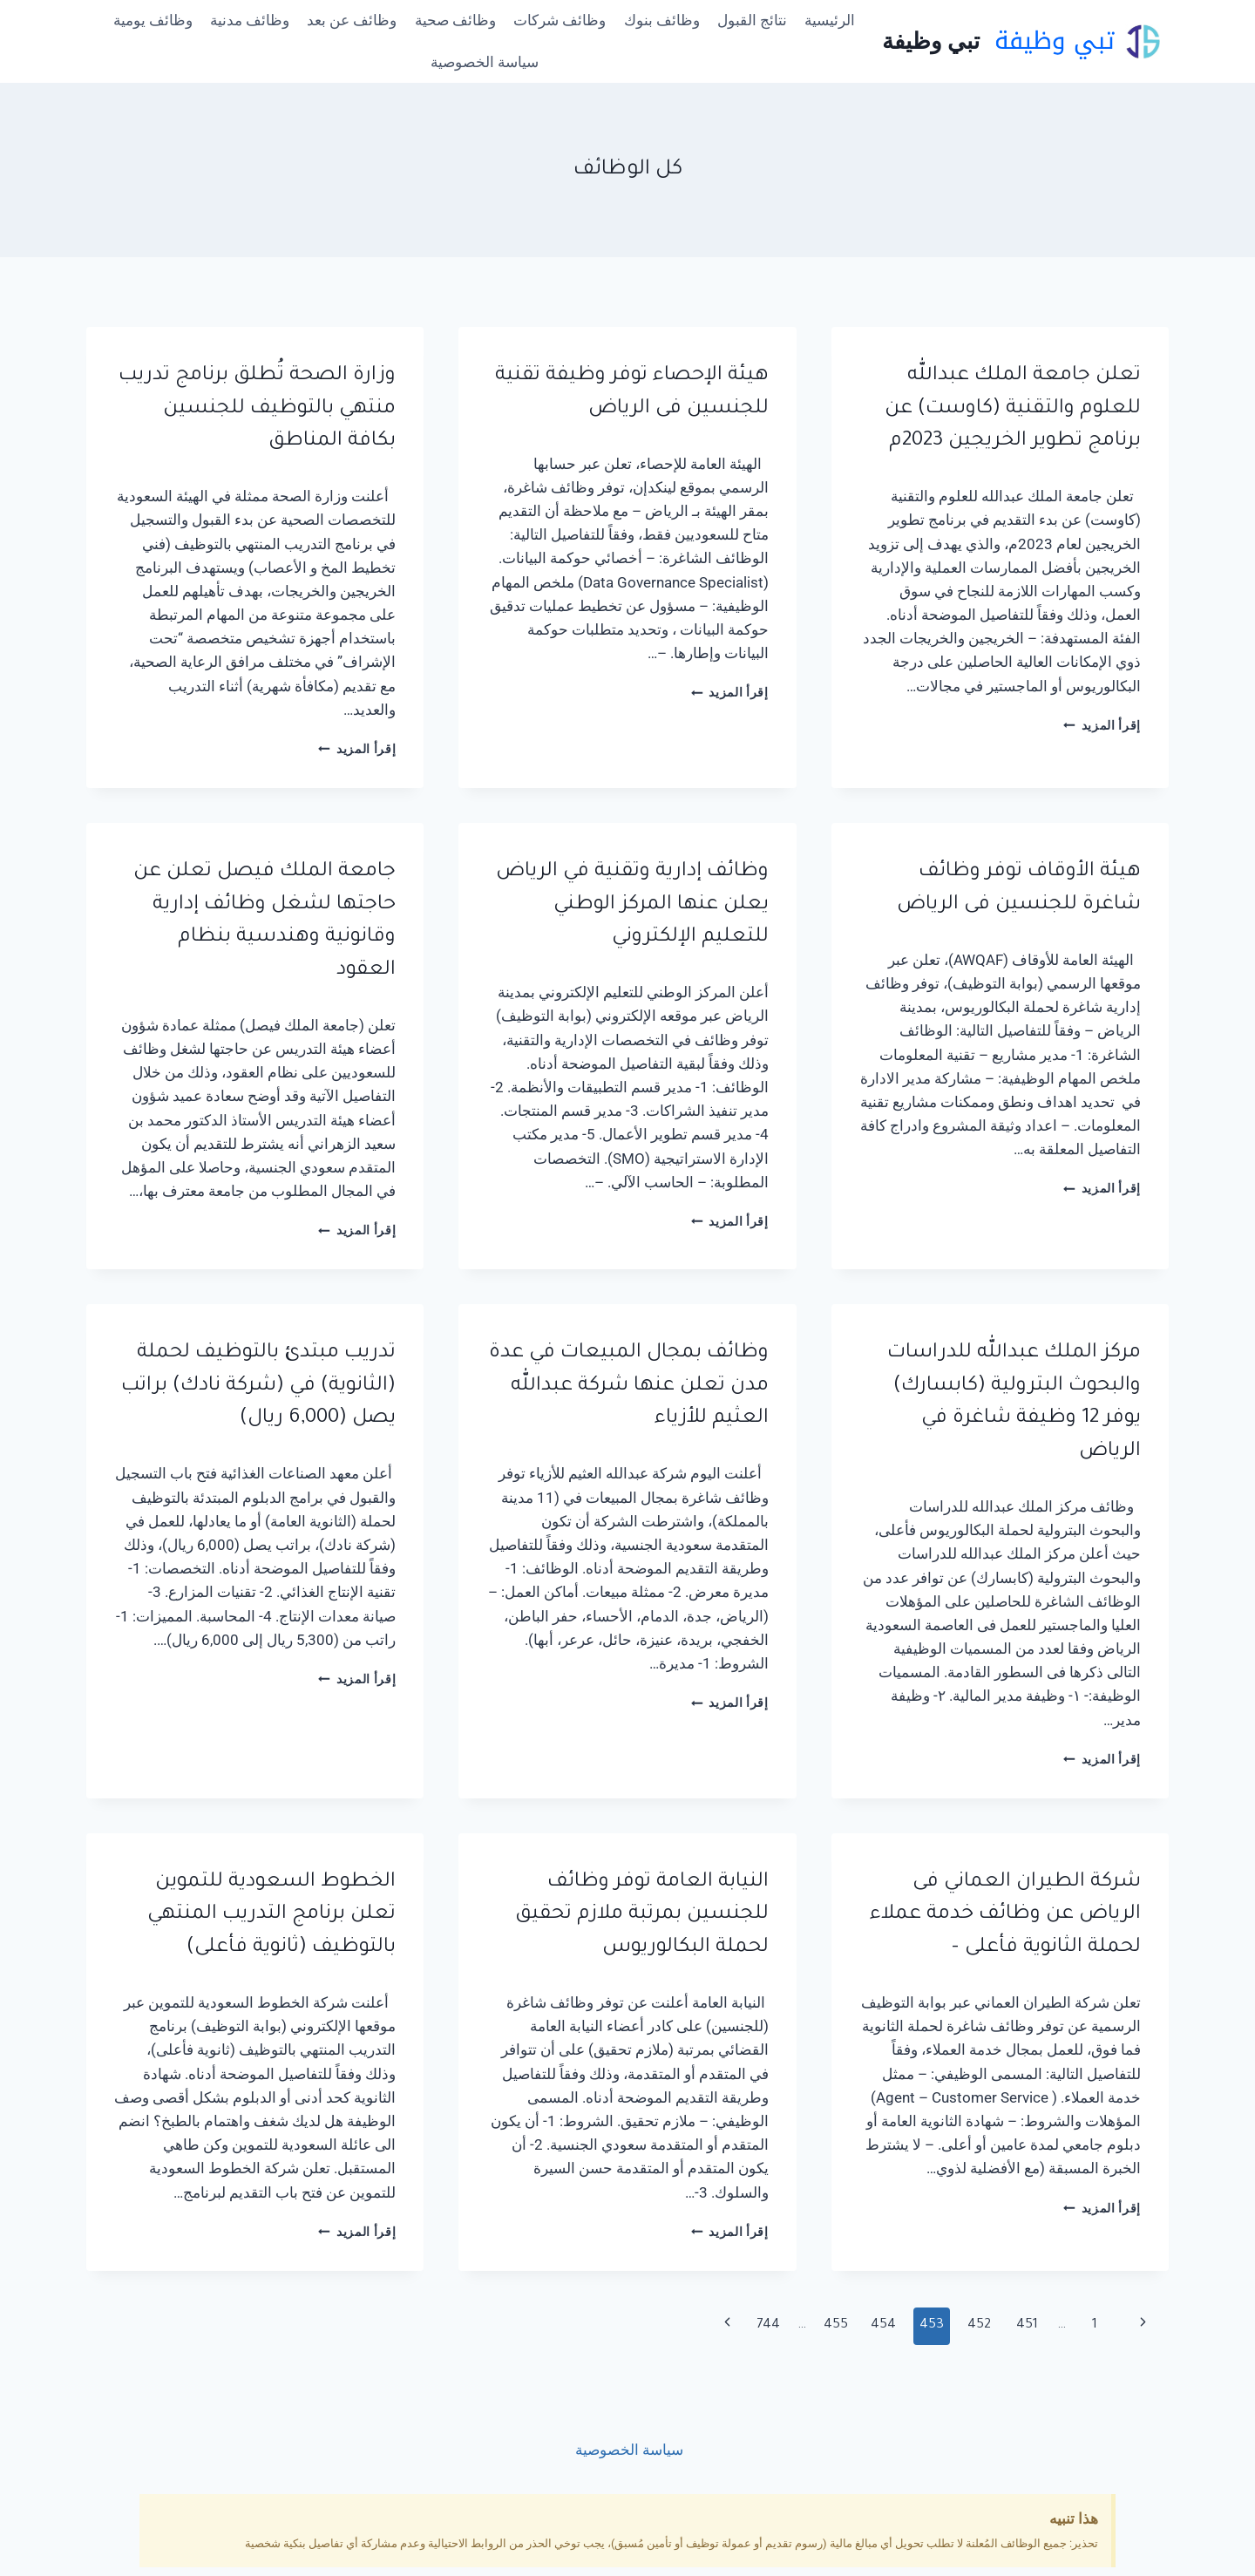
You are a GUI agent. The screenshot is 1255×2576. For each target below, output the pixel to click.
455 (836, 2325)
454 (883, 2325)
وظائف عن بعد (352, 20)
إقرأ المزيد (1102, 725)
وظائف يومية (153, 20)
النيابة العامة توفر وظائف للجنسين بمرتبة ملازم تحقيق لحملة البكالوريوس (642, 1915)
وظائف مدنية (249, 20)
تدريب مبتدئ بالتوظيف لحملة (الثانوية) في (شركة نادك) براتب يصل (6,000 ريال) (258, 1386)
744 (768, 2325)
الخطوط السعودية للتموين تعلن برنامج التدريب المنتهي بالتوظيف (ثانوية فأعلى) (271, 1915)
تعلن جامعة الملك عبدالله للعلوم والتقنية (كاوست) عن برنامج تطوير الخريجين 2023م (1013, 408)
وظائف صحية (455, 20)
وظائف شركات (559, 20)
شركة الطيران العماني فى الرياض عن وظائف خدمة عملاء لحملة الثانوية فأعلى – (1005, 1915)
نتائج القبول (752, 20)
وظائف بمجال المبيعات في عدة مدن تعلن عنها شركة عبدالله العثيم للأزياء (629, 1386)
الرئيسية (829, 20)
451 (1027, 2325)
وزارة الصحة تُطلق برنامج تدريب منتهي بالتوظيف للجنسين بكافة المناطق (257, 408)
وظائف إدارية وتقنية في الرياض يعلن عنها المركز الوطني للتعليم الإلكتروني (632, 904)
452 (979, 2325)
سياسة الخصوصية (485, 62)
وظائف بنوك (662, 20)
